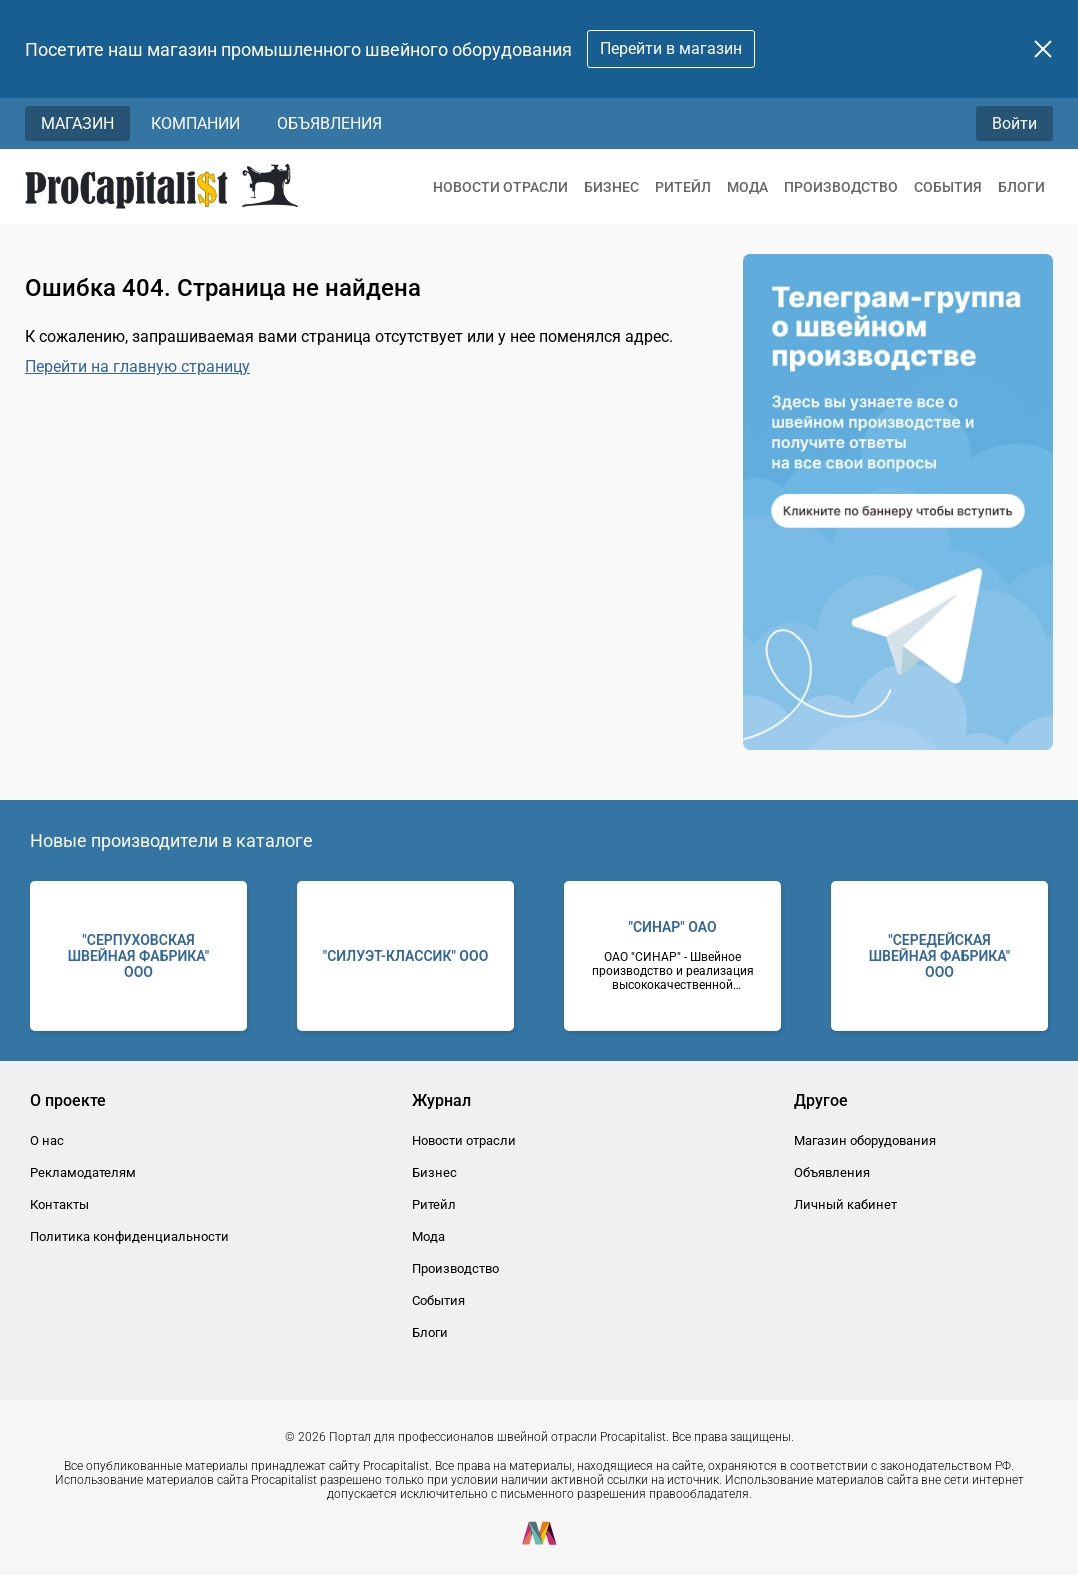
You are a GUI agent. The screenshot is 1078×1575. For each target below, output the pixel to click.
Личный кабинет (845, 1204)
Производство (841, 187)
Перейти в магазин (671, 48)
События (948, 187)
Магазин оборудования (865, 1140)
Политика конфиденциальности (129, 1236)
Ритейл (683, 187)
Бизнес (611, 187)
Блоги (1021, 187)
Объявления (329, 123)
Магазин (77, 123)
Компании (195, 123)
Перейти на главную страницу (137, 366)
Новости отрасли (500, 187)
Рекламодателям (83, 1172)
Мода (747, 187)
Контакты (59, 1204)
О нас (47, 1140)
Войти (1014, 123)
